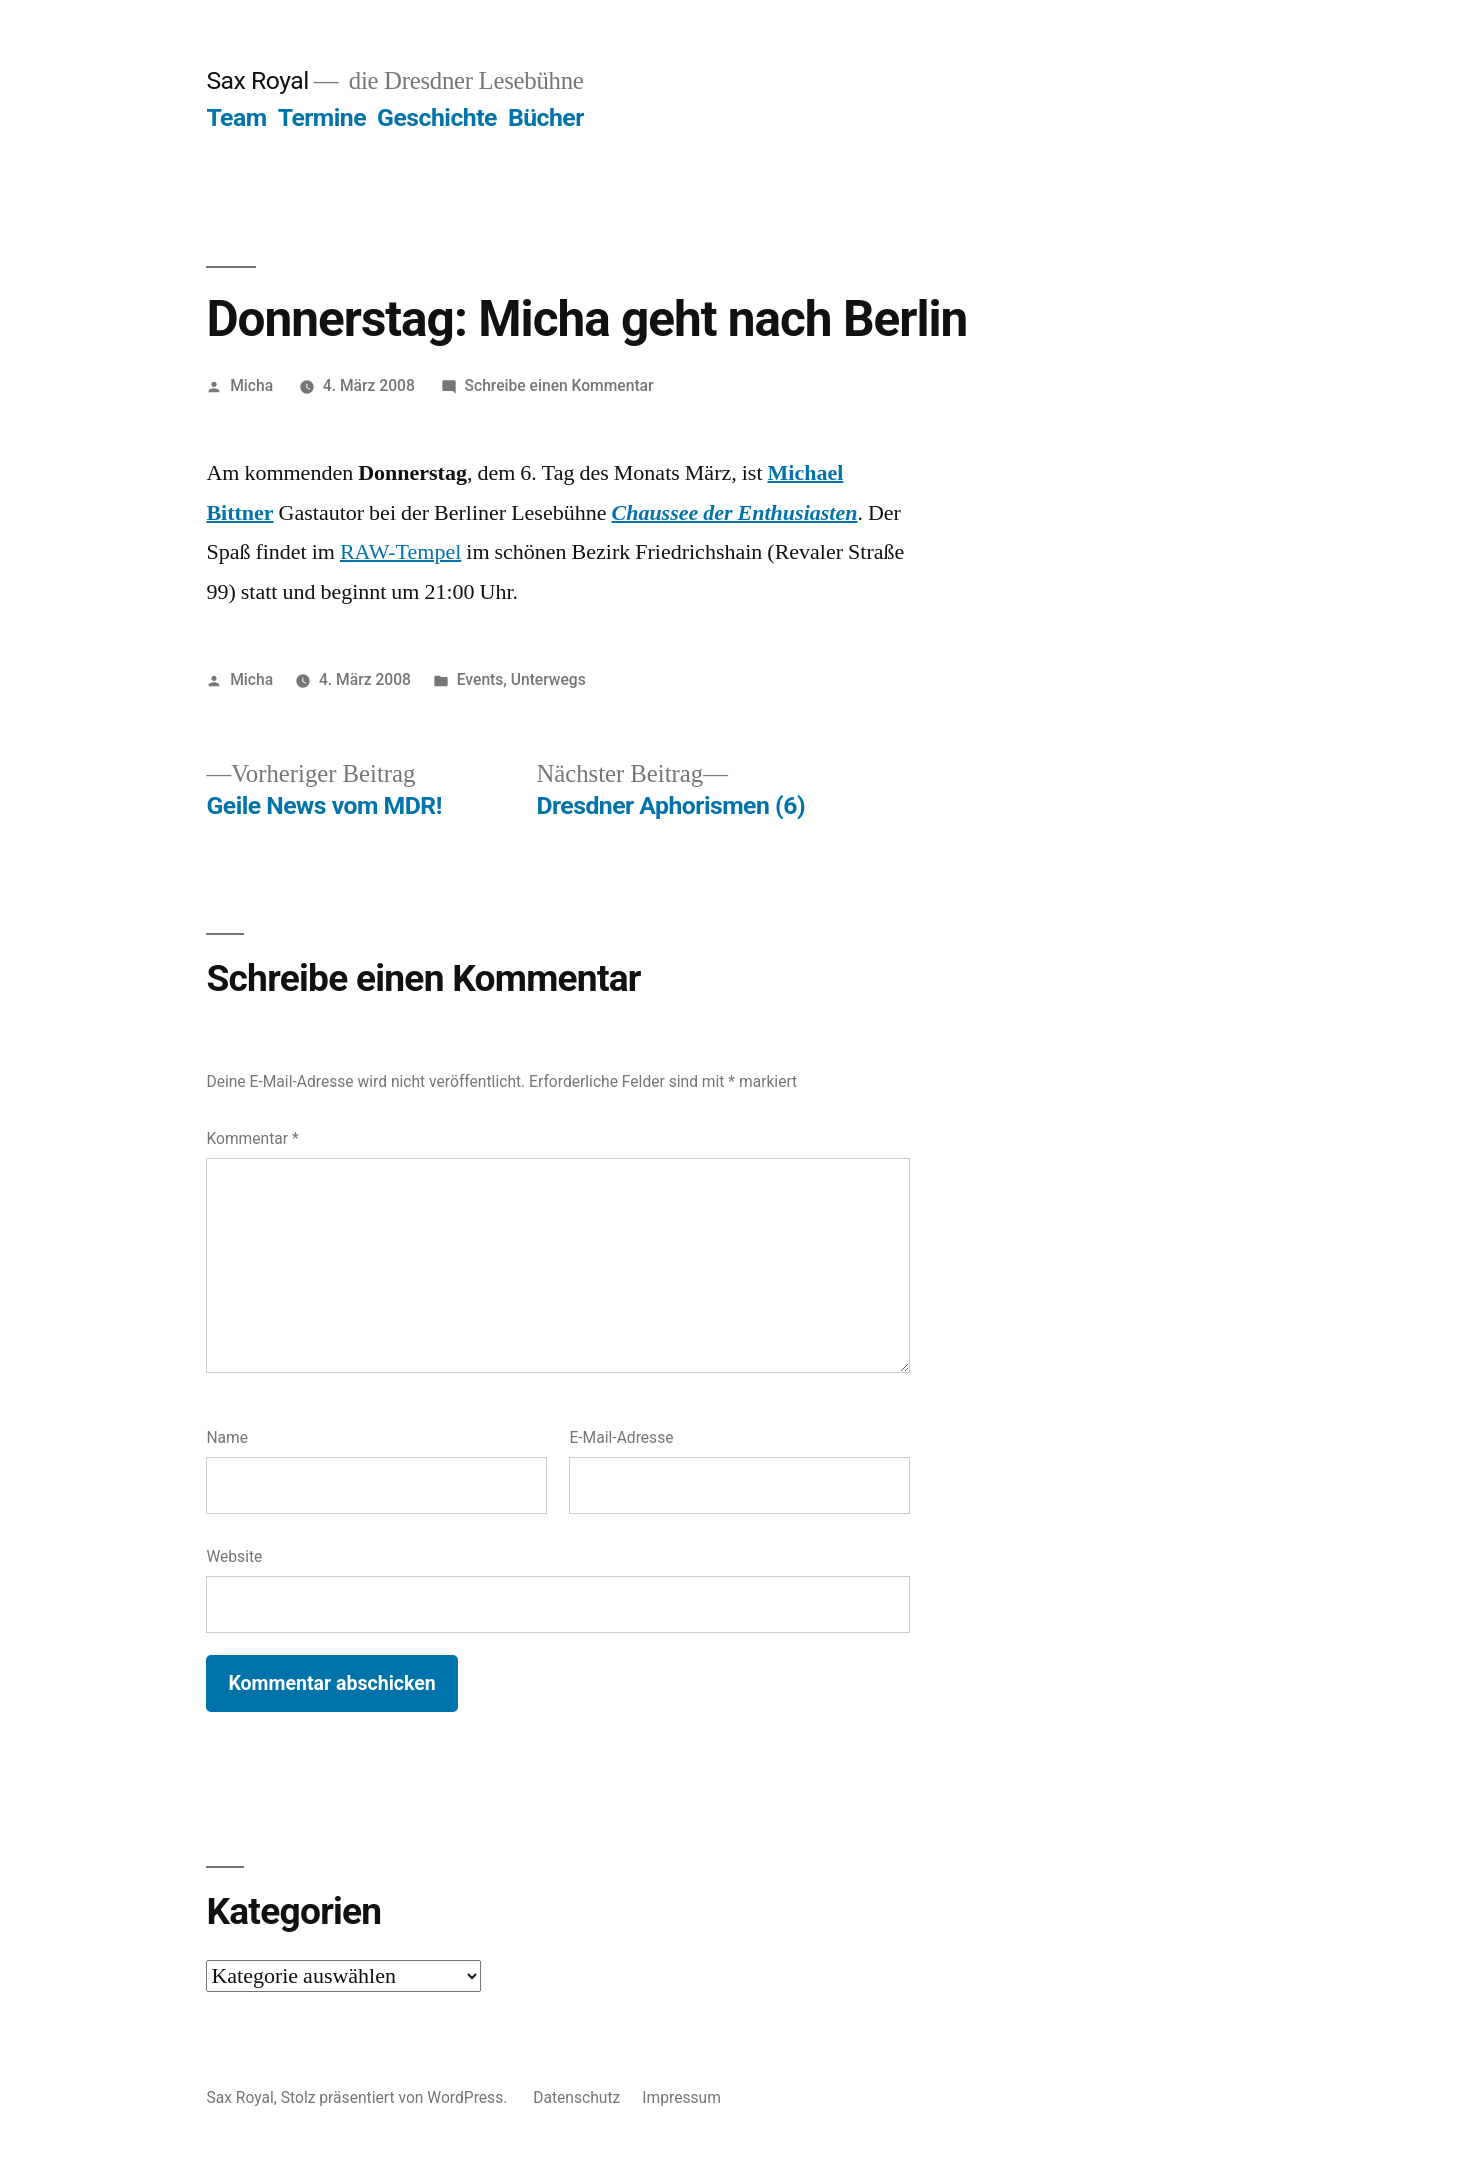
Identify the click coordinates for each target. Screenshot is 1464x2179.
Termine (322, 117)
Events (480, 679)
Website (234, 1556)
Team (236, 117)
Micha (251, 385)
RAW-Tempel (400, 552)
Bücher (546, 117)
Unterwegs (548, 679)
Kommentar (252, 1138)
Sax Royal (257, 80)
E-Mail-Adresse (621, 1437)
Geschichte (437, 117)
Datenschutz (576, 2097)
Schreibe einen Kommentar (559, 385)
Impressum (681, 2097)
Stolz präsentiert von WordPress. (396, 2097)
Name (227, 1437)
